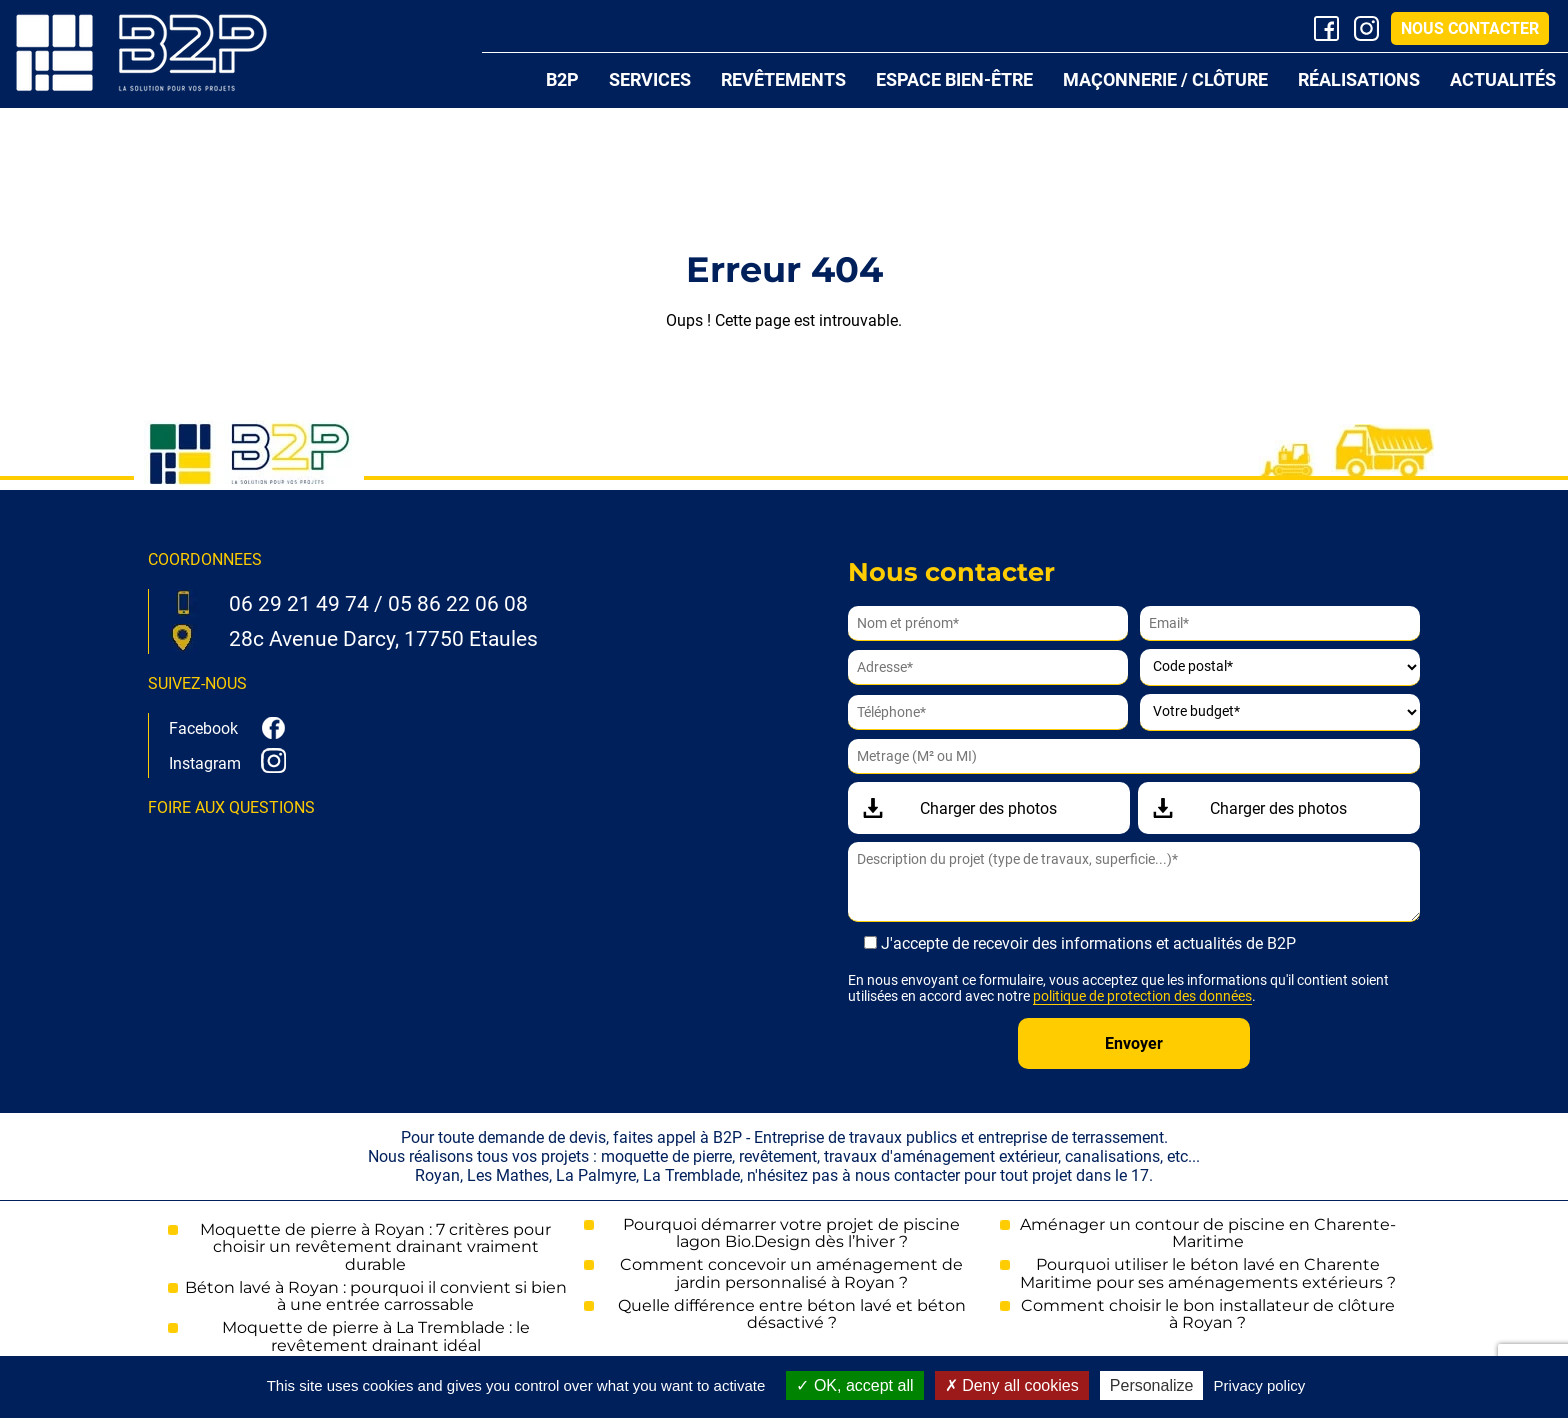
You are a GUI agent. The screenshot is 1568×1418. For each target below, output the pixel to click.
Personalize (1152, 1385)
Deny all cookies (1012, 1385)
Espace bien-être (954, 79)
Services (650, 79)
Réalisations (1359, 79)
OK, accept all (854, 1385)
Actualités (1503, 79)
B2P (562, 79)
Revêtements (783, 79)
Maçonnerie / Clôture (1165, 79)
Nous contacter (1470, 28)
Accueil (500, 80)
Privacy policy (1260, 1385)
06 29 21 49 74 (299, 604)
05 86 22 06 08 (458, 604)
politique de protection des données (1142, 996)
